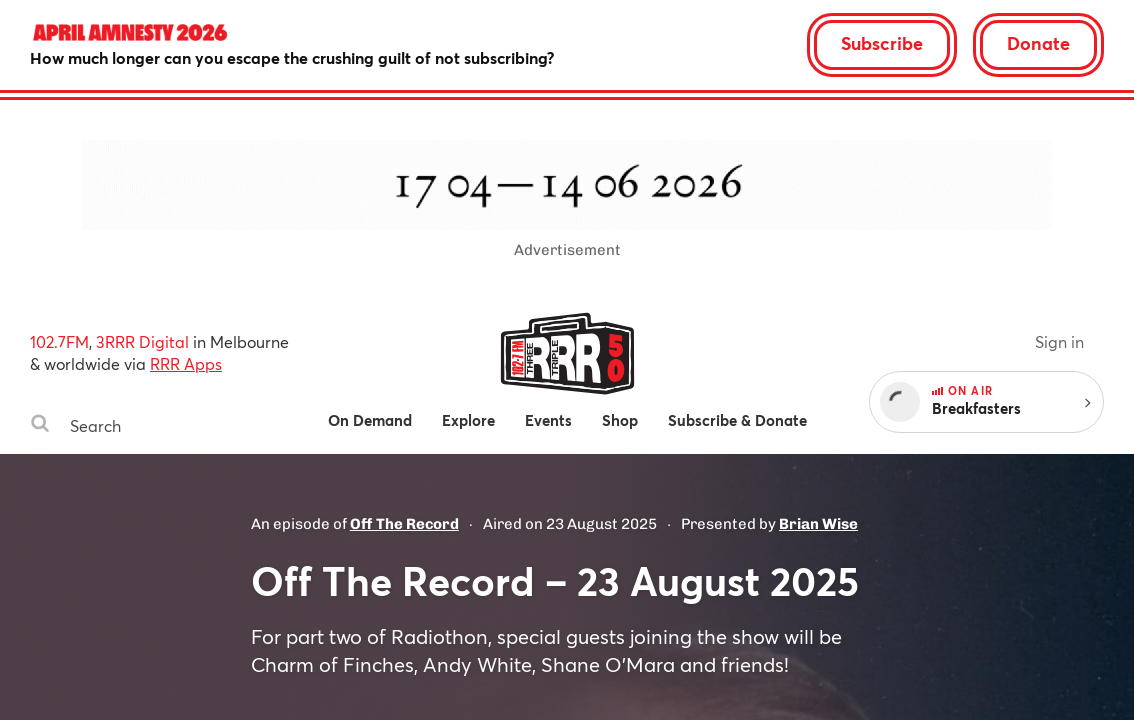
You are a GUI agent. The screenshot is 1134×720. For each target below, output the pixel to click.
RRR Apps (186, 363)
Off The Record (404, 524)
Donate (1038, 43)
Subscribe (882, 43)
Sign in (1059, 341)
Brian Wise (818, 524)
